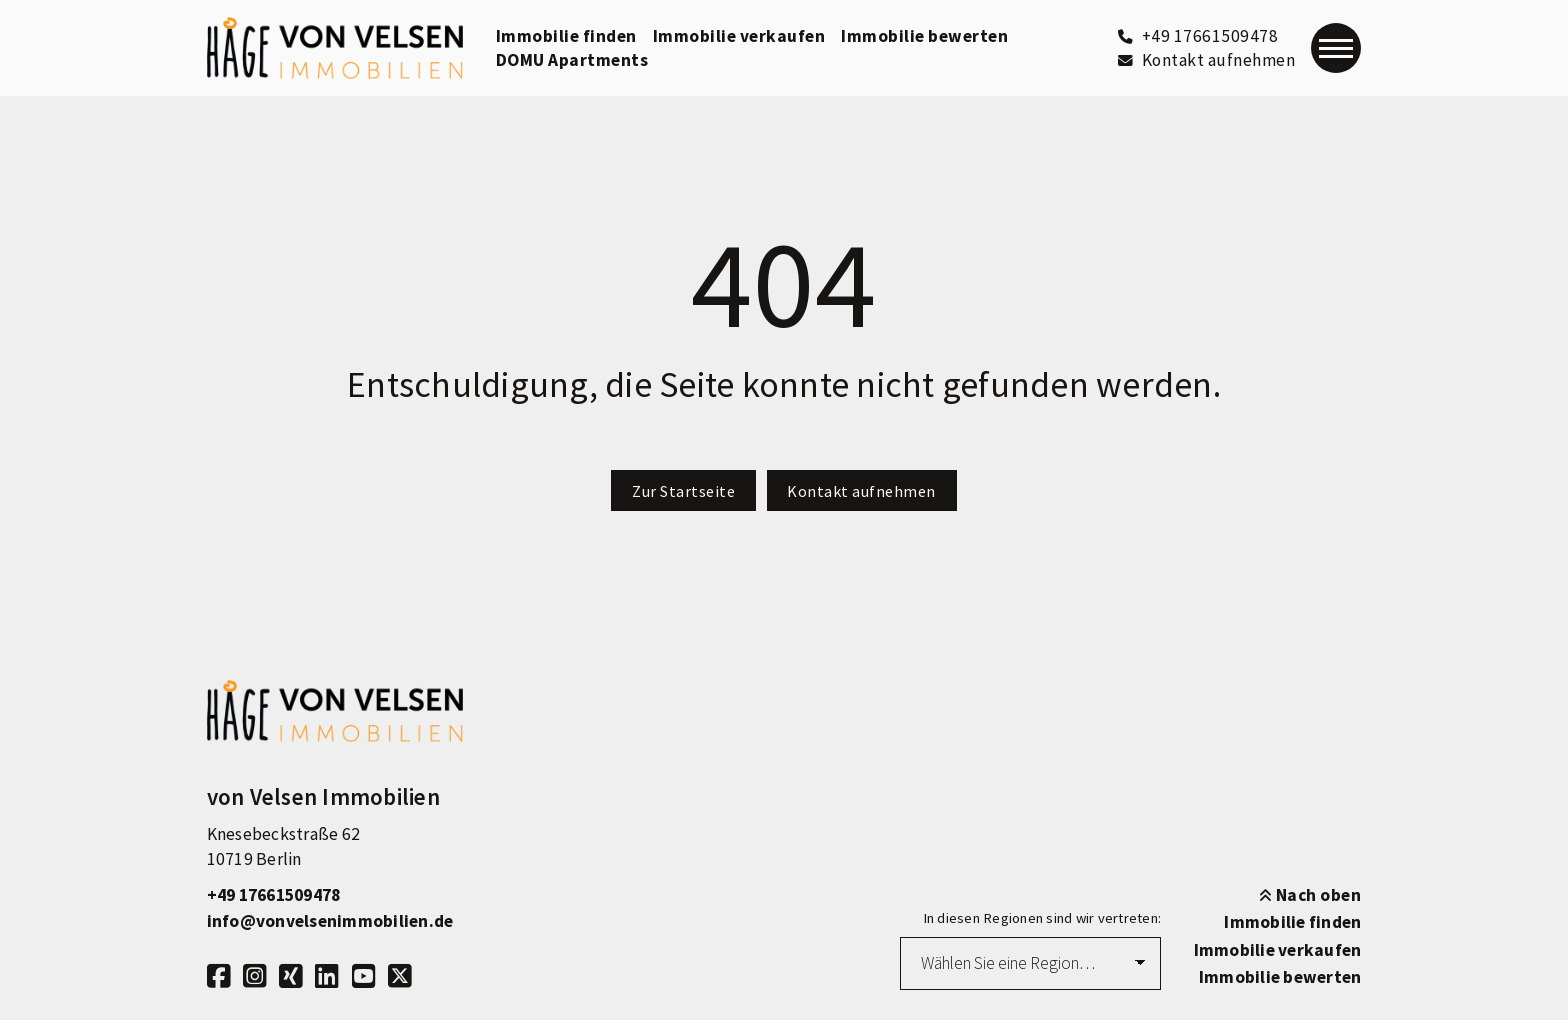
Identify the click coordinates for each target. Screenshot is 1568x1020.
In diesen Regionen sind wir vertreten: (1042, 918)
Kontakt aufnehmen (861, 491)
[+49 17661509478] (1198, 36)
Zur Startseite (683, 491)
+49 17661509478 (274, 895)
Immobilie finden (566, 36)
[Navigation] (1336, 48)
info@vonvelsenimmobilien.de (330, 921)
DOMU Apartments (572, 60)
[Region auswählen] (1030, 963)
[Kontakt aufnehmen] (1206, 60)
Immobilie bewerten (924, 36)
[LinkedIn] (327, 976)
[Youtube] (364, 976)
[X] (400, 976)
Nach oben (1310, 895)
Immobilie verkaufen (739, 36)
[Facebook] (219, 976)
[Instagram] (255, 976)
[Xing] (291, 976)
